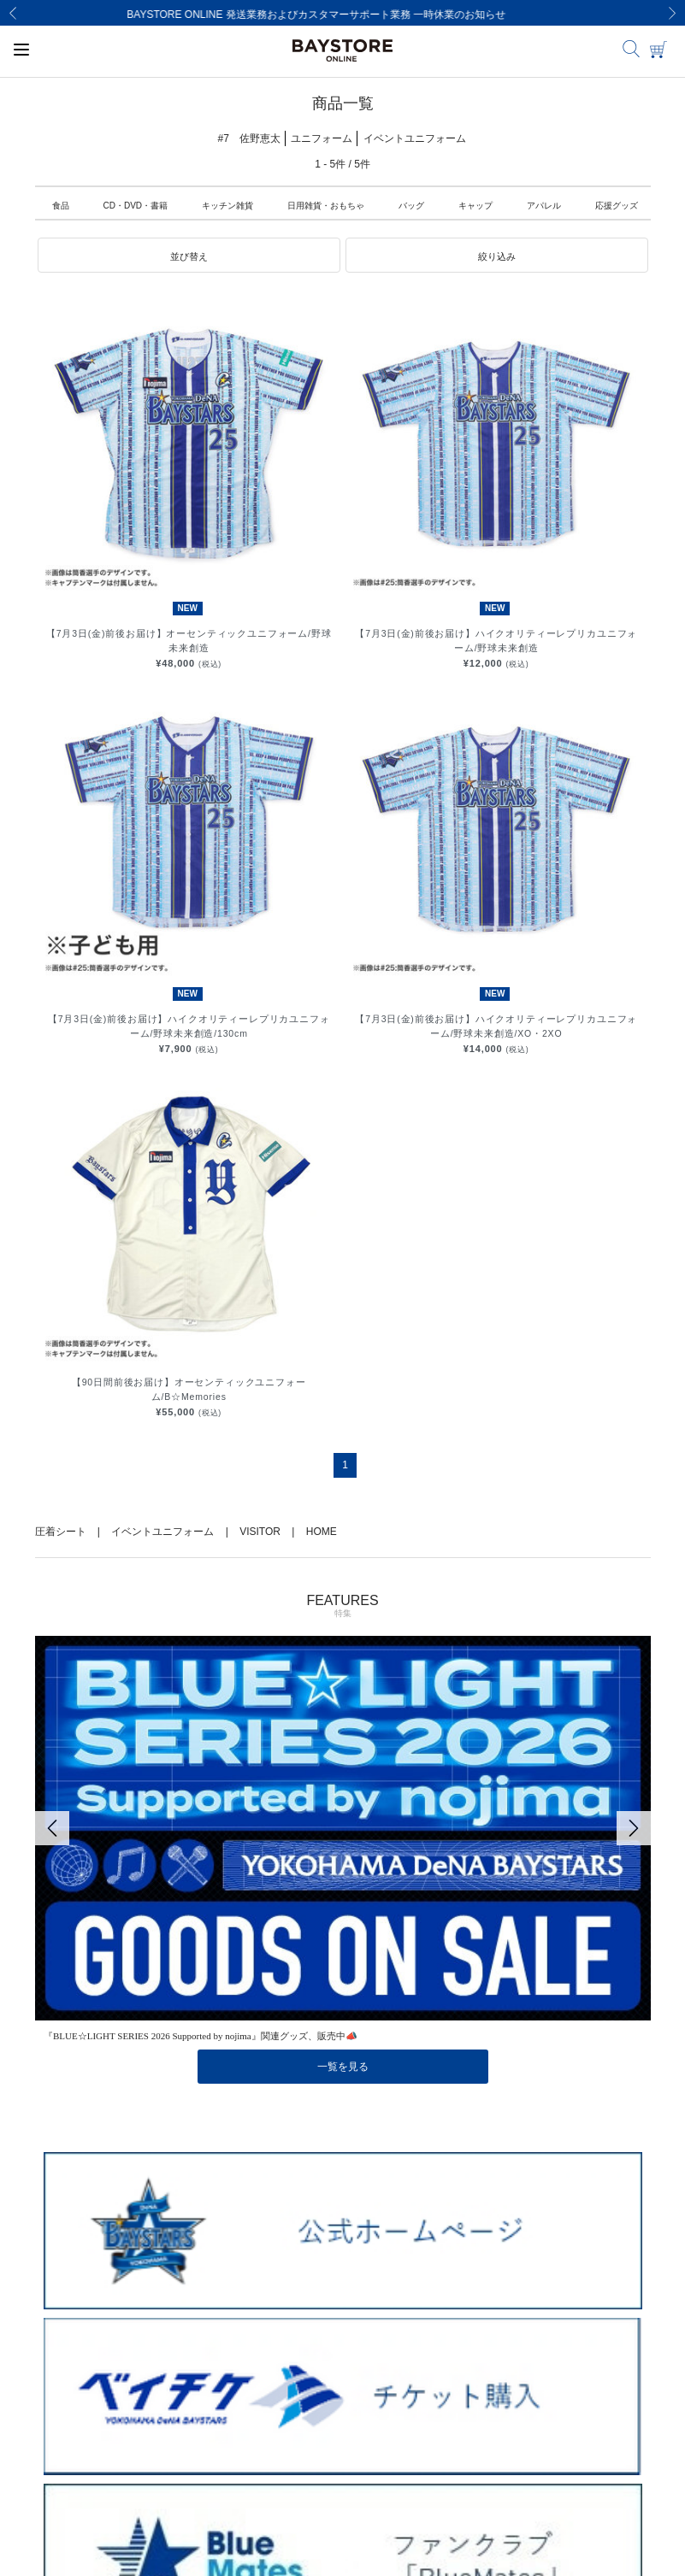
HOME (321, 1532)
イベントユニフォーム (162, 1532)
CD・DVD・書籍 (135, 205)
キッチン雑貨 (227, 205)
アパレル (544, 205)
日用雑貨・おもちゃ (325, 205)
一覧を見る (343, 2067)
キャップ (475, 205)
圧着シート (60, 1532)
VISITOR (259, 1532)
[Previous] (13, 13)
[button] (189, 255)
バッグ (411, 205)
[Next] (672, 13)
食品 (60, 205)
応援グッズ (616, 205)
